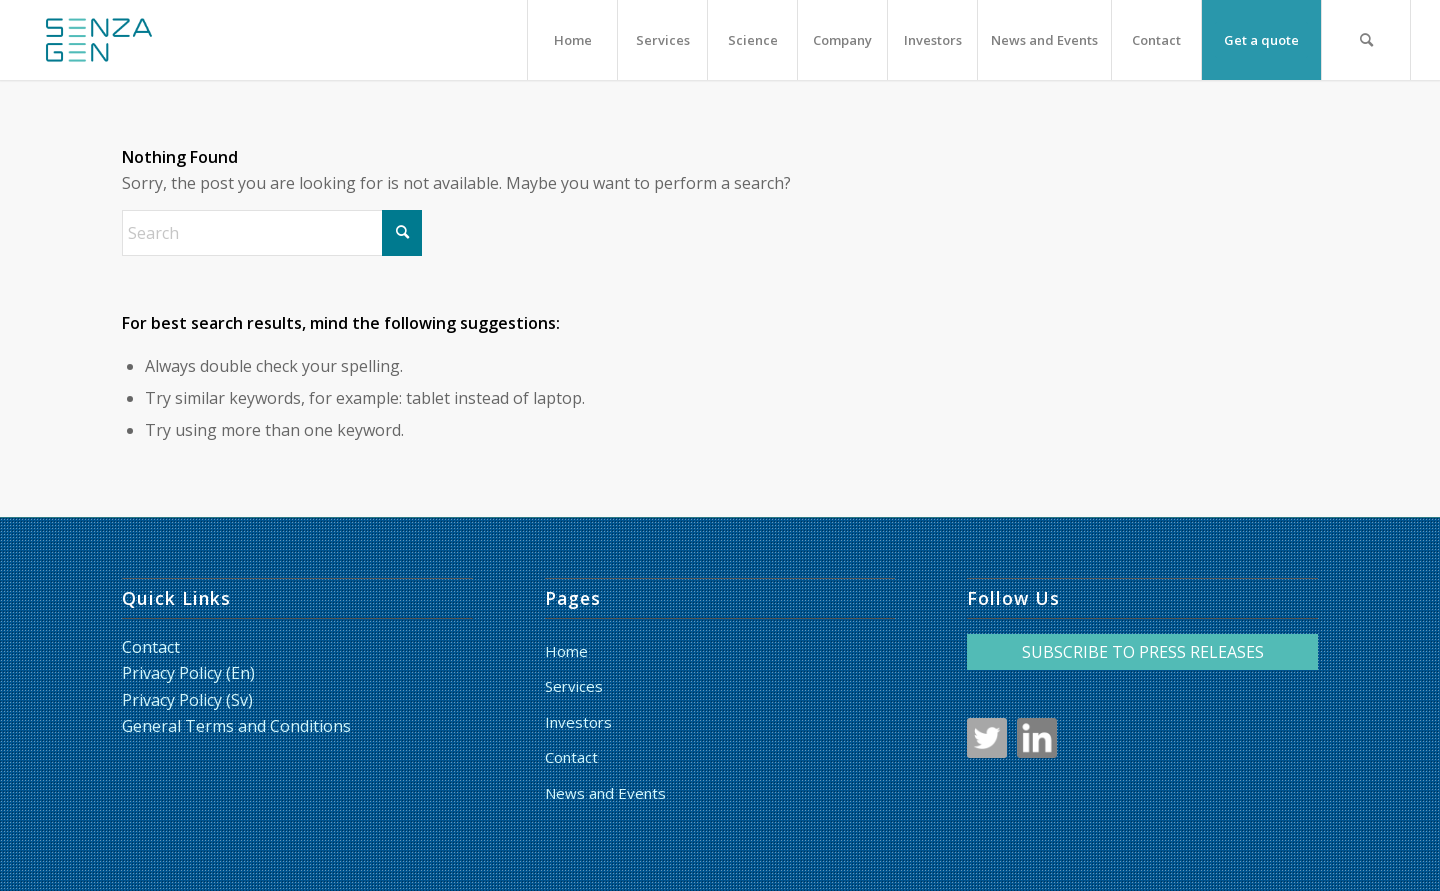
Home (566, 651)
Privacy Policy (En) (188, 673)
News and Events (605, 793)
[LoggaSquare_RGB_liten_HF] (99, 40)
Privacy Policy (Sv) (187, 700)
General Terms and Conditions (236, 726)
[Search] (1366, 40)
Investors (578, 722)
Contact (151, 647)
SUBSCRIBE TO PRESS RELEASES (1143, 652)
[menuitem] (572, 40)
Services (574, 686)
